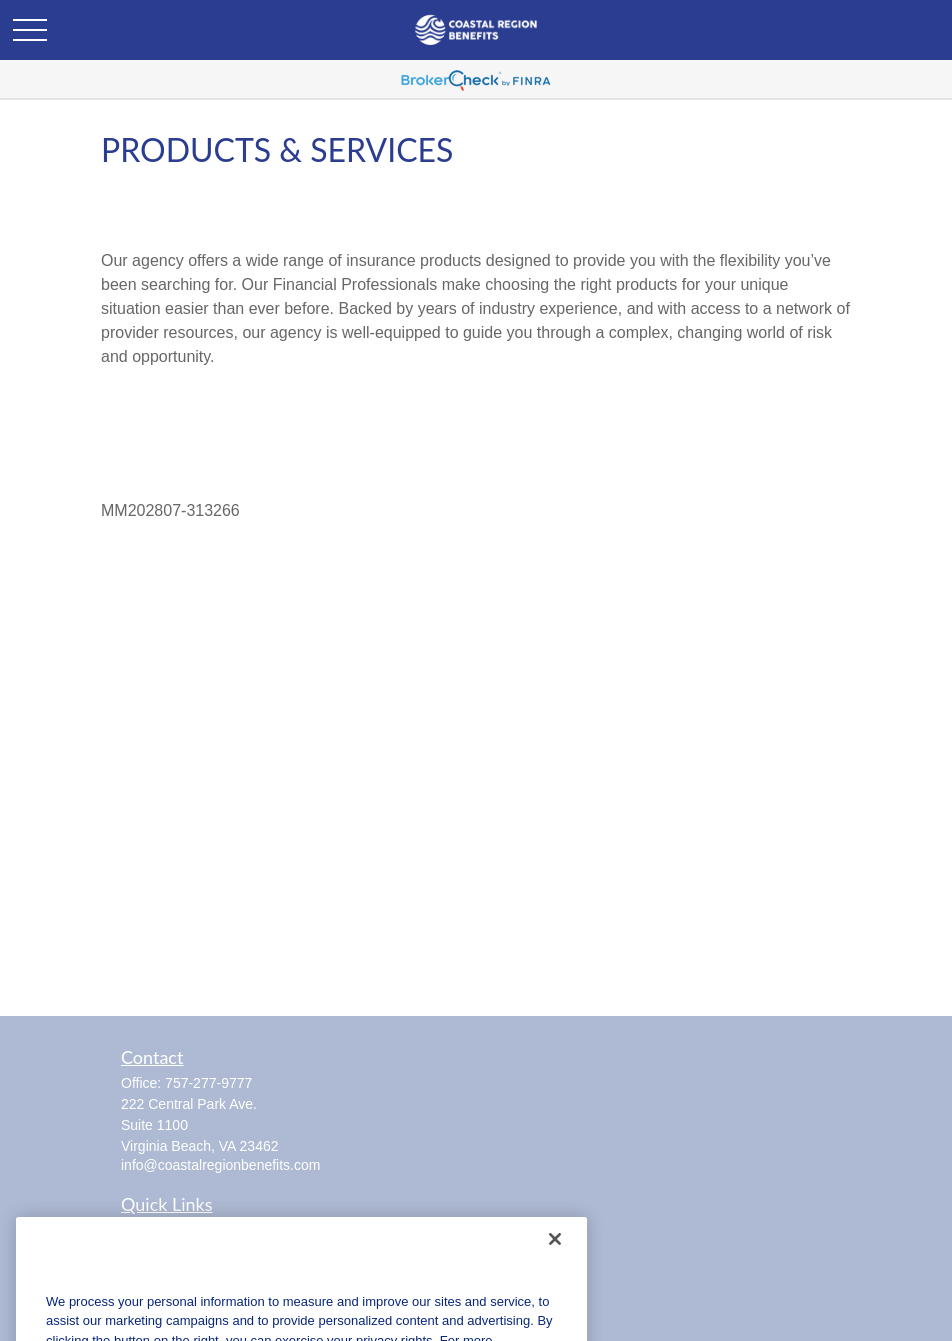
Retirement (155, 1228)
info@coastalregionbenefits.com (220, 1165)
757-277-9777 (208, 1083)
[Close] (555, 1261)
